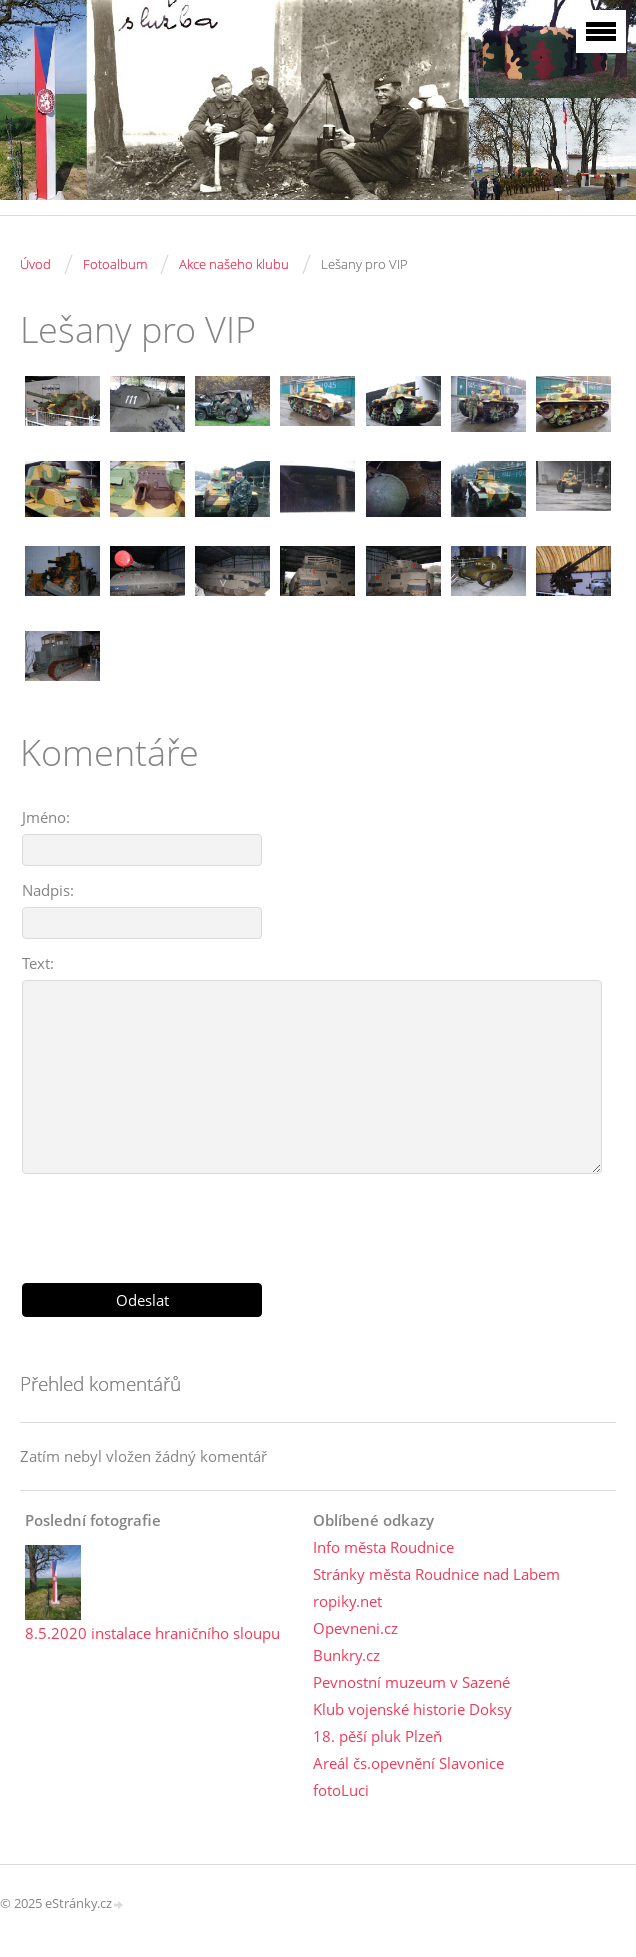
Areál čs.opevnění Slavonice (408, 1763)
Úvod (35, 264)
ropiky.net (347, 1601)
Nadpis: (48, 890)
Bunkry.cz (346, 1655)
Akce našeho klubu (234, 264)
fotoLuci (341, 1790)
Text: (38, 963)
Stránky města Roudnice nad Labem (436, 1574)
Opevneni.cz (355, 1628)
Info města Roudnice (383, 1547)
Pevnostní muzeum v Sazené (411, 1682)
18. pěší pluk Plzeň (377, 1736)
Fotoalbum (115, 264)
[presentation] (318, 1221)
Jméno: (46, 817)
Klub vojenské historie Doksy (412, 1709)
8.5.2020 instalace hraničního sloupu (152, 1633)
